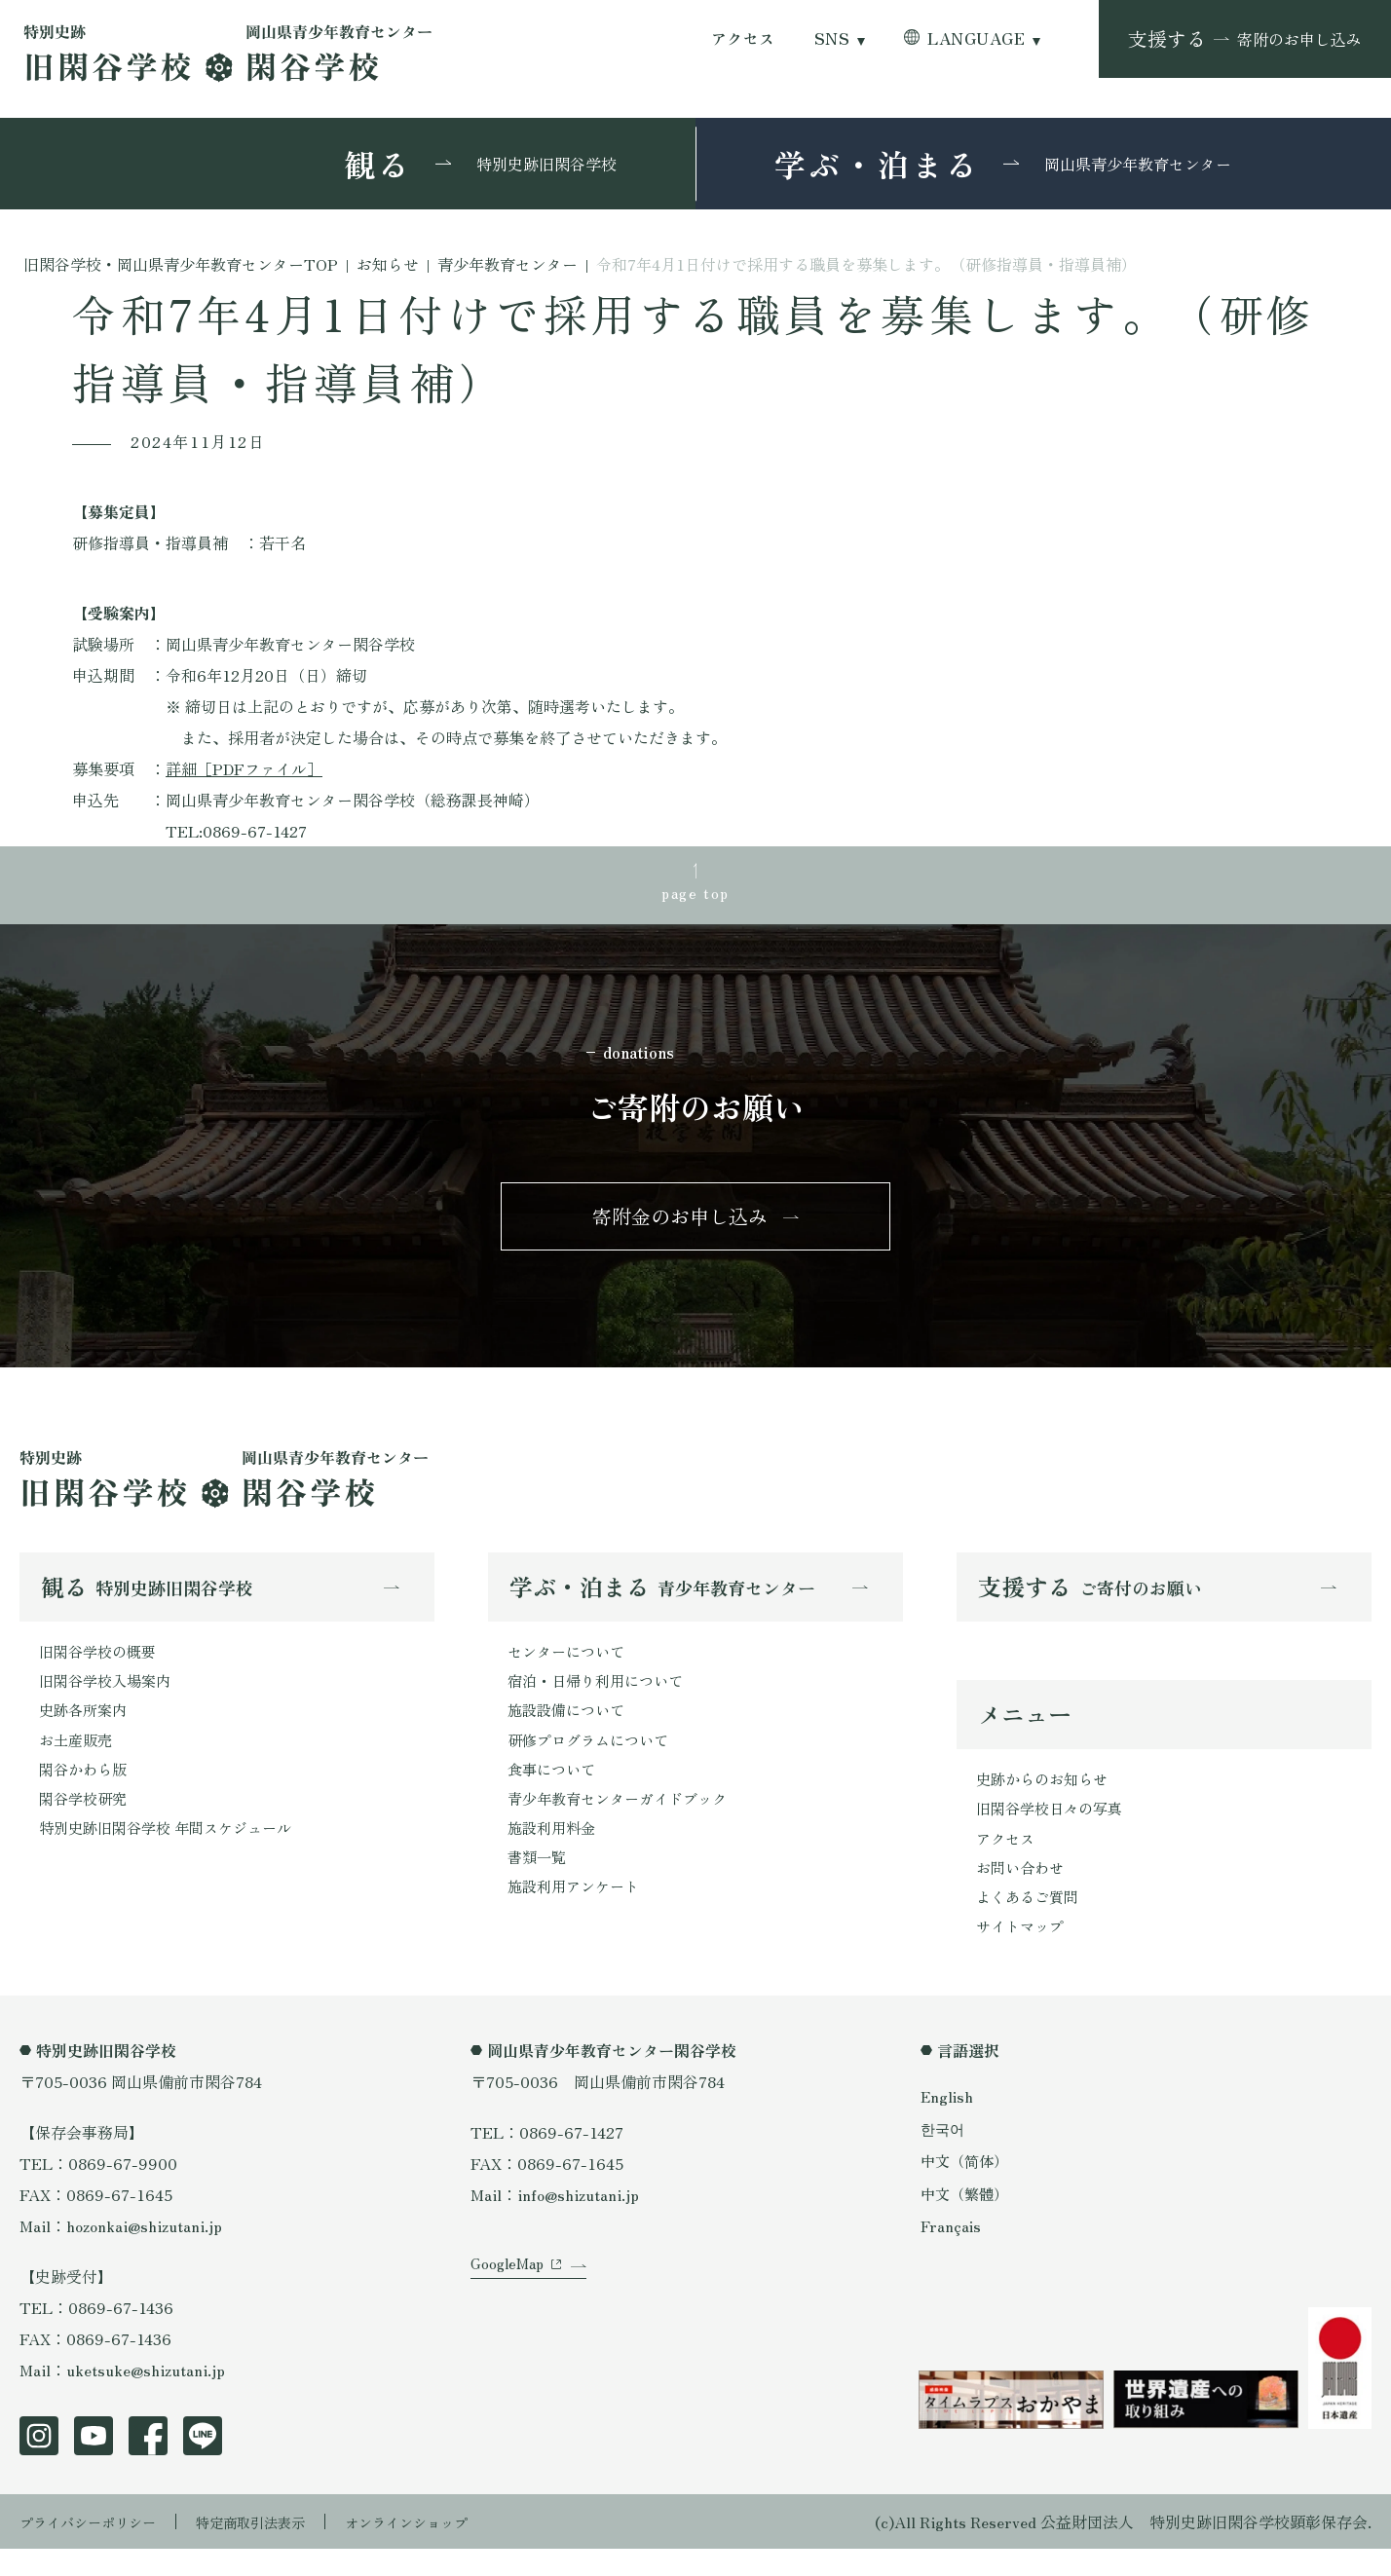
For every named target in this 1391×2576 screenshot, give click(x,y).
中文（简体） (967, 2188)
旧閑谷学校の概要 (101, 1665)
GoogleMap (509, 2311)
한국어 (944, 2155)
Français (952, 2252)
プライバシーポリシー (97, 2548)
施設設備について (570, 1727)
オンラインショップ (450, 2548)
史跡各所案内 (85, 1727)
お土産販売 (78, 1759)
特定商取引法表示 (277, 2548)
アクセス (743, 38)
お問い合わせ (1023, 1890)
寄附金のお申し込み (680, 1226)
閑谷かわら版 (85, 1790)
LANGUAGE (976, 38)
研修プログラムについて (593, 1759)
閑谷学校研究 (85, 1821)
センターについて (570, 1665)
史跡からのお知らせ (1046, 1797)
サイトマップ (1023, 1952)
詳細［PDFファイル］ (244, 768)
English (948, 2123)
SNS (831, 38)
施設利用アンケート (578, 1914)
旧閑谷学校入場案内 (109, 1696)
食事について (554, 1790)
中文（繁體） (967, 2220)
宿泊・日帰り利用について (601, 1696)
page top (695, 894)
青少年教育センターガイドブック (624, 1821)
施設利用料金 (554, 1852)
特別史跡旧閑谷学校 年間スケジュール (173, 1852)
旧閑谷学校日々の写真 (1054, 1828)
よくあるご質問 (1030, 1921)
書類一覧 (539, 1883)
